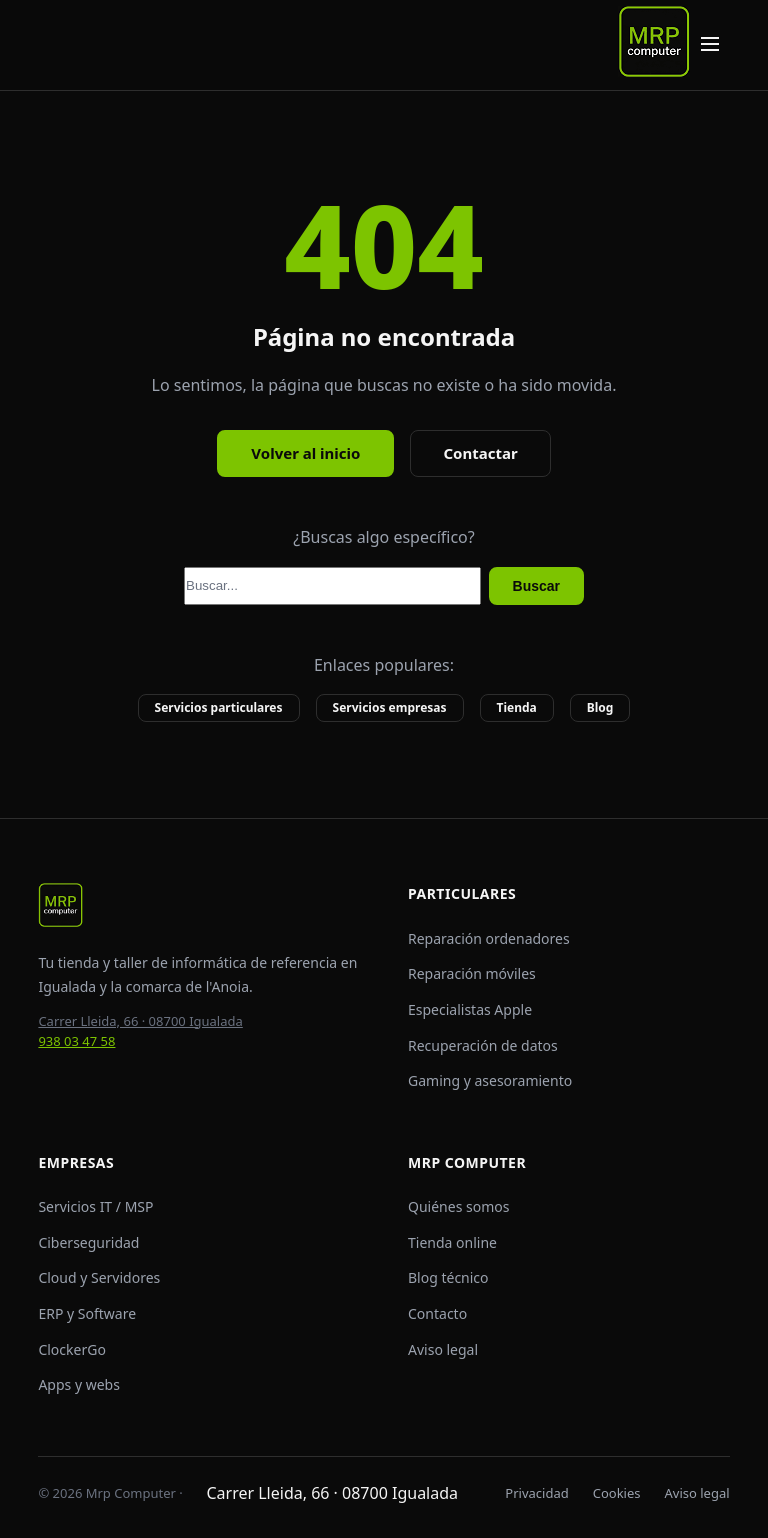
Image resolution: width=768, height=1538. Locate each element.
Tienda (517, 707)
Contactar (480, 453)
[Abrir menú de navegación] (710, 45)
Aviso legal (443, 1349)
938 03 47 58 (76, 1041)
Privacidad (536, 1493)
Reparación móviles (472, 973)
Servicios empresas (390, 707)
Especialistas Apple (470, 1009)
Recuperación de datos (483, 1045)
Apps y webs (79, 1384)
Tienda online (452, 1242)
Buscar (536, 586)
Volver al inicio (305, 453)
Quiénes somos (458, 1206)
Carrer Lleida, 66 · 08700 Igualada (140, 1021)
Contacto (437, 1313)
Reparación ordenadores (489, 938)
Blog (600, 707)
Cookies (617, 1493)
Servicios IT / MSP (95, 1206)
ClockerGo (71, 1349)
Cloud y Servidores (99, 1277)
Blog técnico (448, 1277)
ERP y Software (87, 1313)
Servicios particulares (219, 707)
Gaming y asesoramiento (490, 1080)
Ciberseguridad (88, 1242)
